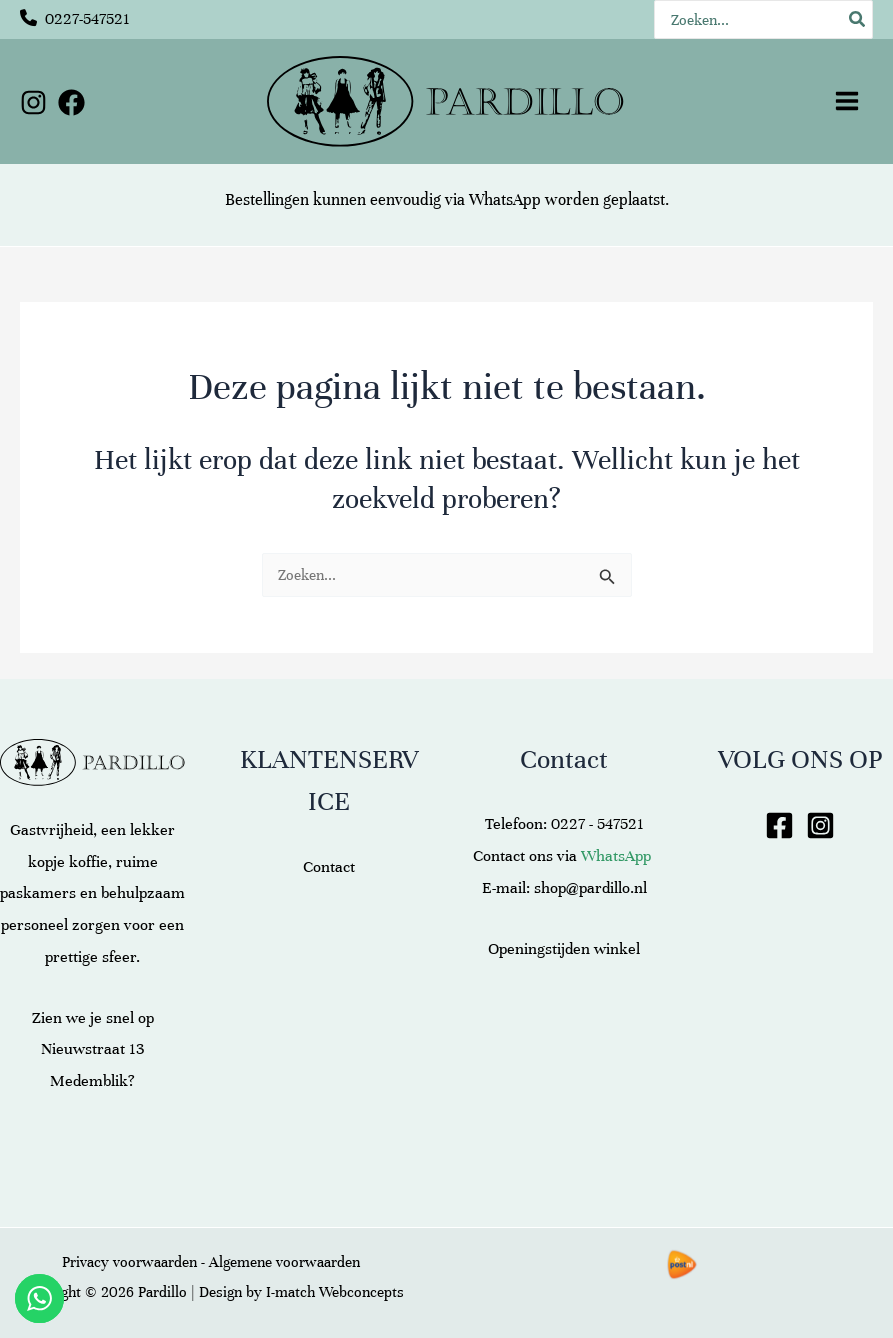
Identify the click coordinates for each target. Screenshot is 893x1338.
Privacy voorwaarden (129, 1262)
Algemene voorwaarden (284, 1262)
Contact (329, 867)
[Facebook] (71, 102)
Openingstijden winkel (564, 949)
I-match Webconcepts (335, 1292)
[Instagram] (33, 102)
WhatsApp (505, 200)
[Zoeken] (858, 19)
